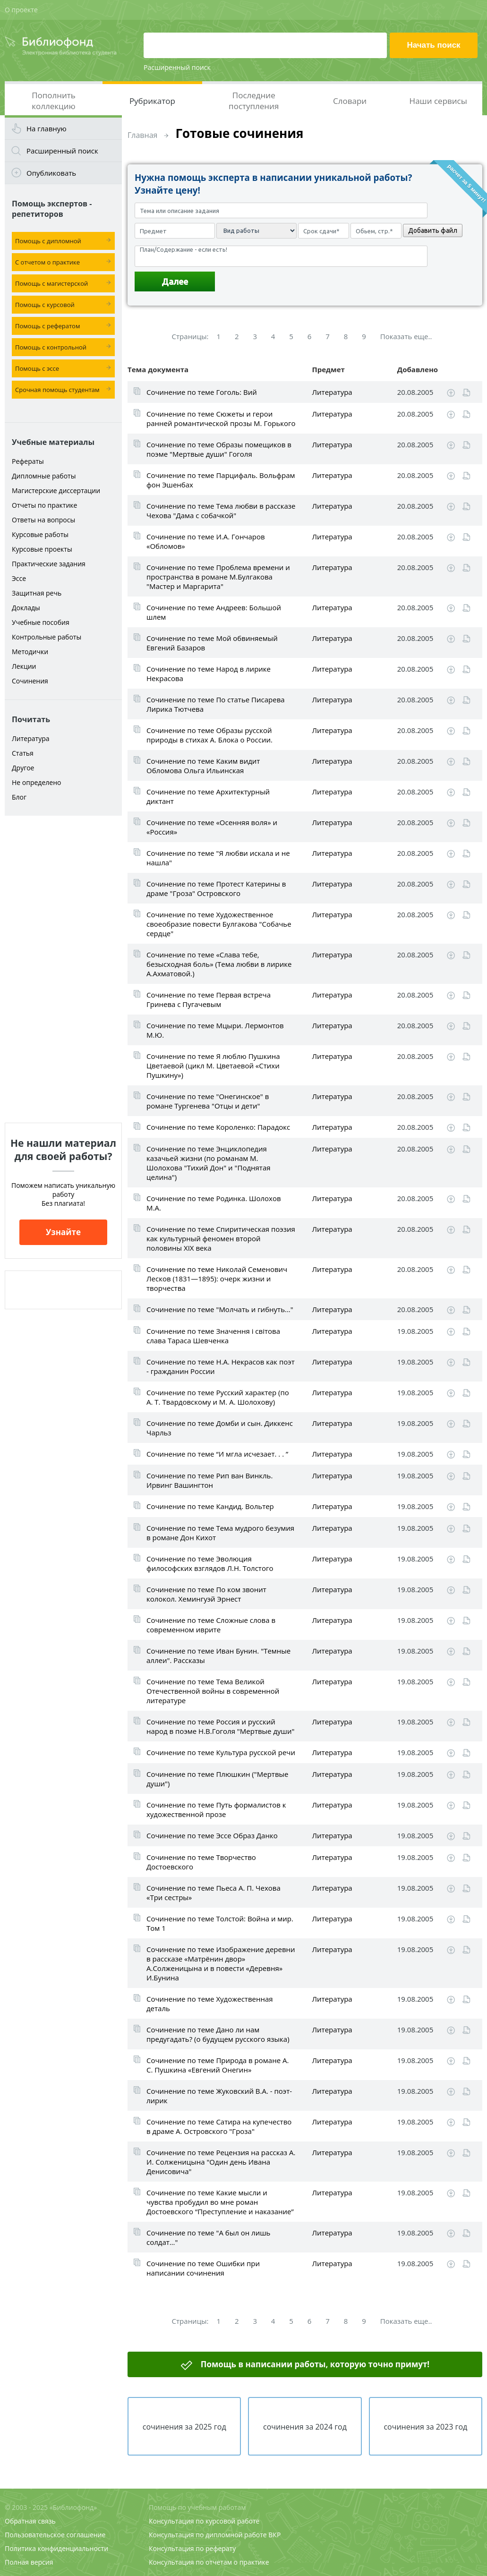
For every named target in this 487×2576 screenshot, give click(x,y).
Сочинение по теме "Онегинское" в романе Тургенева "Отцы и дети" (207, 1101)
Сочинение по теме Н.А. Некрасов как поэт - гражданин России (220, 1366)
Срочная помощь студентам (57, 389)
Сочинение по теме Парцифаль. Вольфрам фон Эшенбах (220, 479)
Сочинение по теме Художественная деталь (209, 2003)
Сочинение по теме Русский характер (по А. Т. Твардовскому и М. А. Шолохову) (217, 1397)
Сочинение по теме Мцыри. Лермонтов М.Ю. (215, 1030)
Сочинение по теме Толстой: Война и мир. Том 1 (219, 1923)
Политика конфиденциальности (56, 2548)
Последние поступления (254, 100)
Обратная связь (30, 2520)
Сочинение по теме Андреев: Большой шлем (213, 612)
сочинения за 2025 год (184, 2427)
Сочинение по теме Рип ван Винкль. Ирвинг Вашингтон (209, 1480)
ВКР (274, 2534)
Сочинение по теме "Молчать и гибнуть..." (219, 1309)
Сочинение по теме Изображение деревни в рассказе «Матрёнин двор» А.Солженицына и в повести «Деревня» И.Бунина (220, 1963)
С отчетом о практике (47, 262)
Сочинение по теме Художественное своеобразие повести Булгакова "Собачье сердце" (218, 924)
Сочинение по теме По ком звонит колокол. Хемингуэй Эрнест (206, 1594)
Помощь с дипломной (48, 241)
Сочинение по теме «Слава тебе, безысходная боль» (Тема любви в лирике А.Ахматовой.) (218, 964)
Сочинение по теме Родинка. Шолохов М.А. (213, 1203)
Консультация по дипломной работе (208, 2534)
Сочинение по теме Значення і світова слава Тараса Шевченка (213, 1335)
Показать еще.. (406, 336)
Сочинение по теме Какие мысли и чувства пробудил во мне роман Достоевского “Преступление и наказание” (220, 2202)
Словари (350, 100)
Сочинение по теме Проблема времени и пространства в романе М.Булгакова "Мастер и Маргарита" (218, 577)
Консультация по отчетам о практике (209, 2562)
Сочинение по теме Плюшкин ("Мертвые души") (217, 1778)
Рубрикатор (152, 100)
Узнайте (63, 1232)
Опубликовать (51, 173)
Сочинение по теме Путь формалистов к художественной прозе (216, 1809)
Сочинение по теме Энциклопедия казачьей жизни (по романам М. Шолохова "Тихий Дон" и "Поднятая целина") (208, 1163)
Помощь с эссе (37, 368)
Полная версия (29, 2562)
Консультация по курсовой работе (204, 2520)
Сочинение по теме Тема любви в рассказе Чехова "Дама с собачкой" (220, 510)
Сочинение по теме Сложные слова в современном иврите (210, 1624)
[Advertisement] (63, 969)
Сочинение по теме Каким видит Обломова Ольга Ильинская (203, 765)
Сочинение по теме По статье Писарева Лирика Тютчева (215, 704)
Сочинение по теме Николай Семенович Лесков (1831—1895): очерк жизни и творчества (216, 1278)
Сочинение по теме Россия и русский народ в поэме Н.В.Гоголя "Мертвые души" (220, 1726)
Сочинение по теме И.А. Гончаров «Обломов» (205, 541)
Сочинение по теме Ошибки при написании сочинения (203, 2268)
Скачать (451, 393)
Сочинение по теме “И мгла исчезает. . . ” (217, 1454)
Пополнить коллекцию (54, 100)
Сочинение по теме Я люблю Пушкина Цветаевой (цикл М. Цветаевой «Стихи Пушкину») (213, 1065)
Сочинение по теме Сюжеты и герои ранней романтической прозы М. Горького (221, 418)
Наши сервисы (438, 100)
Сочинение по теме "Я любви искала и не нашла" (218, 857)
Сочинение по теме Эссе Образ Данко (212, 1835)
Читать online (466, 393)
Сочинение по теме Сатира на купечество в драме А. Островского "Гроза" (218, 2126)
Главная (142, 135)
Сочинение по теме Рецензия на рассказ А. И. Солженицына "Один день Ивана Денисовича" (220, 2162)
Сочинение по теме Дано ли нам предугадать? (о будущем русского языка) (218, 2034)
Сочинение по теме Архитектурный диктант (208, 796)
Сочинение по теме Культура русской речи (220, 1752)
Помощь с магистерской (51, 283)
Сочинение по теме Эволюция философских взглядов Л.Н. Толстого (209, 1563)
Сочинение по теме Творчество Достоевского (201, 1861)
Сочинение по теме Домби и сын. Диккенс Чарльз (219, 1427)
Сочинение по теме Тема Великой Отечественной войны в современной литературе (212, 1691)
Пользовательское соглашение (55, 2534)
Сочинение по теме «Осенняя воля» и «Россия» (211, 827)
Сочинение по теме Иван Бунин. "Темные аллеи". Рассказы (218, 1655)
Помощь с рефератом (47, 326)
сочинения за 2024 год (305, 2427)
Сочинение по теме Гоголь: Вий (201, 392)
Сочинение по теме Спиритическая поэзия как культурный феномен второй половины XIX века (220, 1238)
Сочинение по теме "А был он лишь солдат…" (208, 2237)
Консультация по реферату (192, 2548)
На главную (46, 128)
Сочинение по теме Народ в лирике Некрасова (208, 673)
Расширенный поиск (177, 67)
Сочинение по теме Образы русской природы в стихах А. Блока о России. (209, 734)
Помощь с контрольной (50, 347)
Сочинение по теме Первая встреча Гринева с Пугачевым (208, 999)
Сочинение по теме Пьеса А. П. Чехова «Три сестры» (213, 1892)
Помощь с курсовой (45, 304)
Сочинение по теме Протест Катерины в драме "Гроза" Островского (216, 888)
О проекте (21, 9)
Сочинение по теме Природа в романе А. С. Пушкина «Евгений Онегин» (217, 2065)
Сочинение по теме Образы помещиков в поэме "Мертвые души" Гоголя (218, 449)
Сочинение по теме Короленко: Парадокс (218, 1127)
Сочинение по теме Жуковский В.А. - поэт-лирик (219, 2095)
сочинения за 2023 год (425, 2427)
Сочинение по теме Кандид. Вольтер (210, 1506)
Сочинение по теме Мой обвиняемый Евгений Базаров (212, 642)
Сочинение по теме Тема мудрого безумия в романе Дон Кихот (220, 1532)
